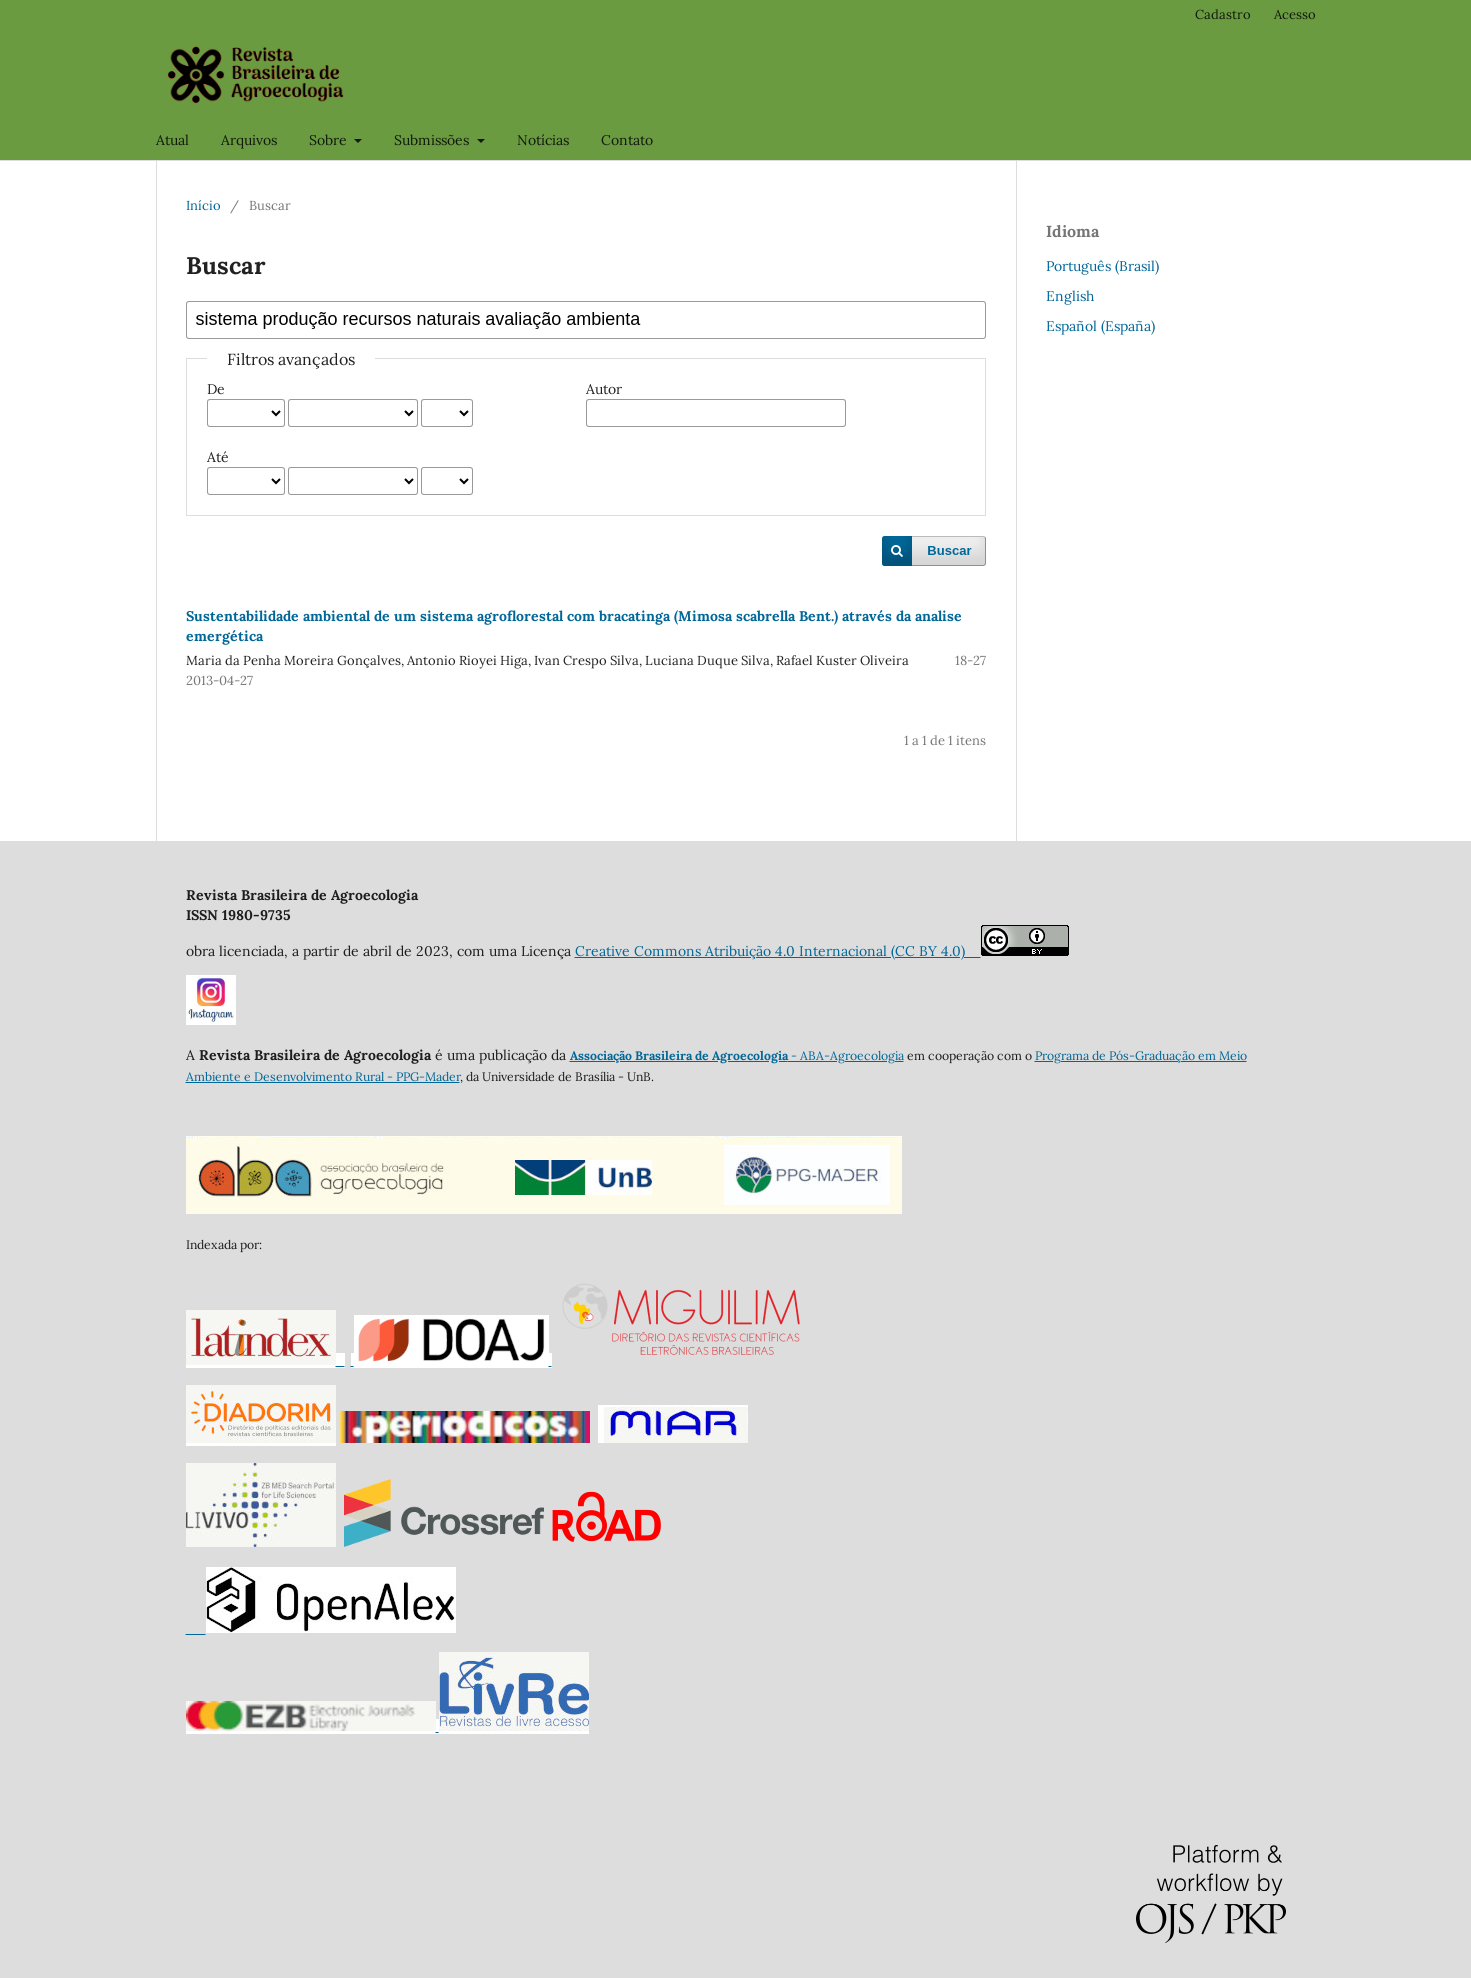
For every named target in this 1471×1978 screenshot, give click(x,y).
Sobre (330, 140)
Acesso (1295, 14)
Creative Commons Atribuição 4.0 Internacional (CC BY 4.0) (778, 951)
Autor (604, 389)
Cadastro (1223, 14)
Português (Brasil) (1102, 266)
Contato (627, 140)
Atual (172, 140)
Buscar (949, 550)
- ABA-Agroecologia (846, 1055)
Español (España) (1100, 326)
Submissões (433, 140)
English (1070, 296)
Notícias (543, 140)
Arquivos (249, 140)
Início (203, 205)
